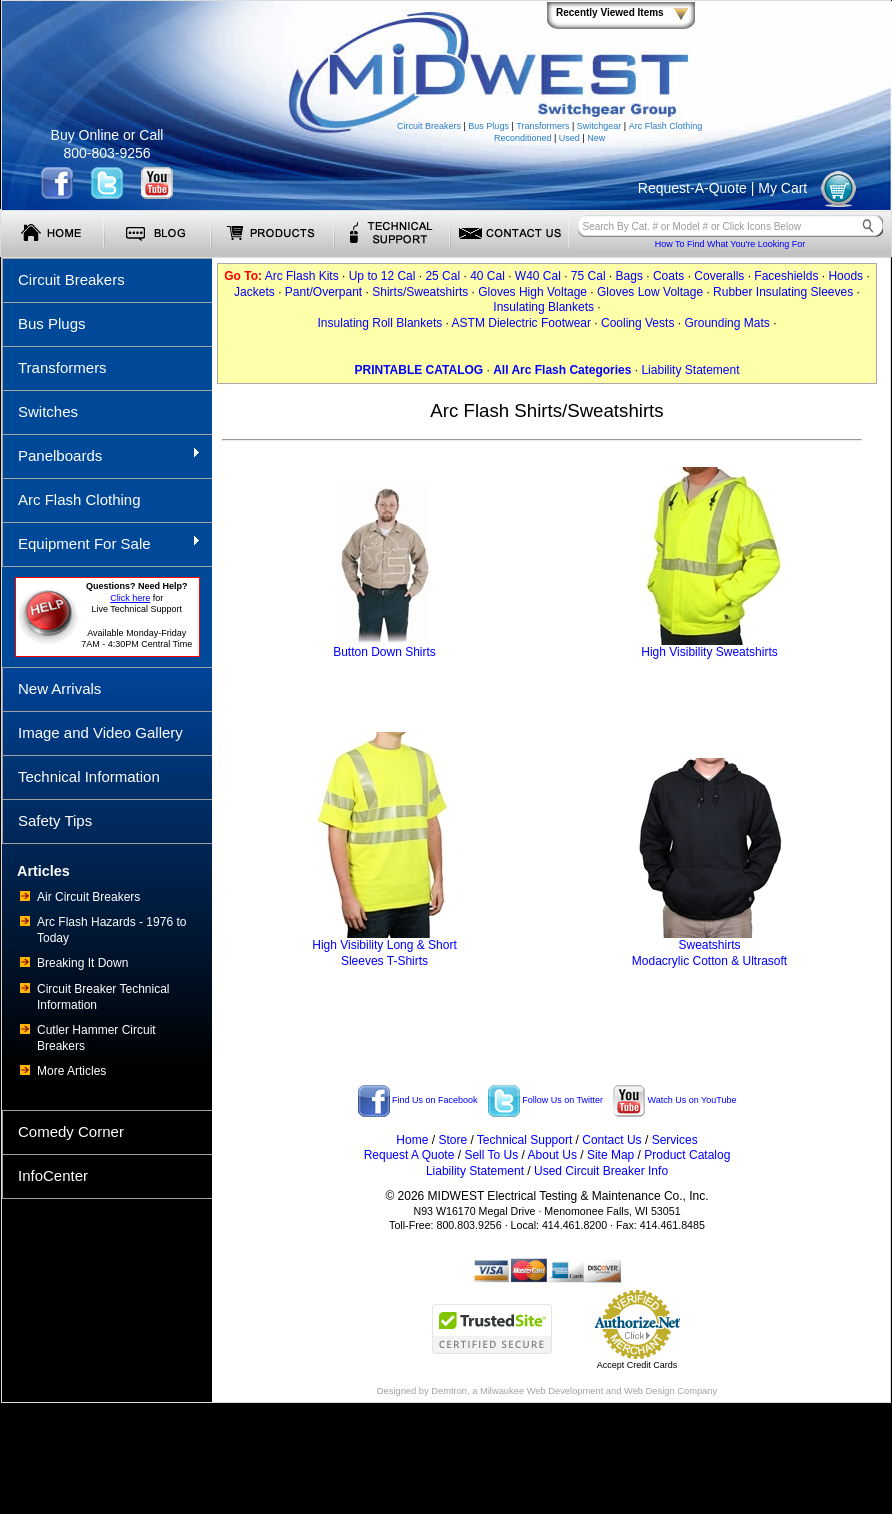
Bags (629, 276)
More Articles (71, 1071)
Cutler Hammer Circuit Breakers (96, 1038)
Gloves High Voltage (532, 292)
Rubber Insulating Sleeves (783, 292)
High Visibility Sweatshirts (710, 646)
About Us (552, 1155)
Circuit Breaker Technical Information (103, 997)
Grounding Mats (726, 323)
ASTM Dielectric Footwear (521, 323)
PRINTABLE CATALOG (418, 370)
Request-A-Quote (692, 188)
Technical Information (89, 776)
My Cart (782, 188)
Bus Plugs (488, 126)
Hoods (845, 276)
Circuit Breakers (429, 126)
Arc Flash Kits (302, 276)
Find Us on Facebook (418, 1100)
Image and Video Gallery (100, 732)
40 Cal (487, 276)
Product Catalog (687, 1155)
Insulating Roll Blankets (380, 323)
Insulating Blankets (543, 307)
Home (412, 1140)
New (596, 138)
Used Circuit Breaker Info (601, 1171)
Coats (668, 276)
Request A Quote (409, 1155)
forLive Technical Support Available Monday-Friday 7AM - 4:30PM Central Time (136, 615)
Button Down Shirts (384, 646)
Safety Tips (55, 820)
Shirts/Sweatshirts (420, 292)
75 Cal (588, 276)
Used (569, 138)
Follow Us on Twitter (545, 1100)
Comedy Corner (71, 1131)
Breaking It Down (82, 963)
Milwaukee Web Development (541, 1391)
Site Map (610, 1155)
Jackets (254, 292)
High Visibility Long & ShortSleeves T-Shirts (385, 947)
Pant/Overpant (323, 292)
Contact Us (611, 1140)
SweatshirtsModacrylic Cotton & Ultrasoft (709, 947)
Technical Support (524, 1140)
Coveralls (719, 276)
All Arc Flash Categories (562, 370)
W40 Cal (538, 276)
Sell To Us (491, 1155)
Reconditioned (523, 138)
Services (675, 1140)
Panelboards (101, 455)
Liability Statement (690, 370)
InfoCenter (53, 1175)
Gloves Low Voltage (650, 292)
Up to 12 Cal (382, 276)
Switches (48, 411)
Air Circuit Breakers (88, 897)
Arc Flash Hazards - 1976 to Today (111, 930)
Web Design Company (670, 1391)
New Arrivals (59, 688)
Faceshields (786, 276)
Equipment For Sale (101, 543)
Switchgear (599, 126)
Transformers (542, 126)
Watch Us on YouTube (674, 1100)
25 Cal (442, 276)
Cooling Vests (637, 323)
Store (452, 1140)
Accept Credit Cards (637, 1365)
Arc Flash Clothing (666, 126)
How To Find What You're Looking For (730, 244)
